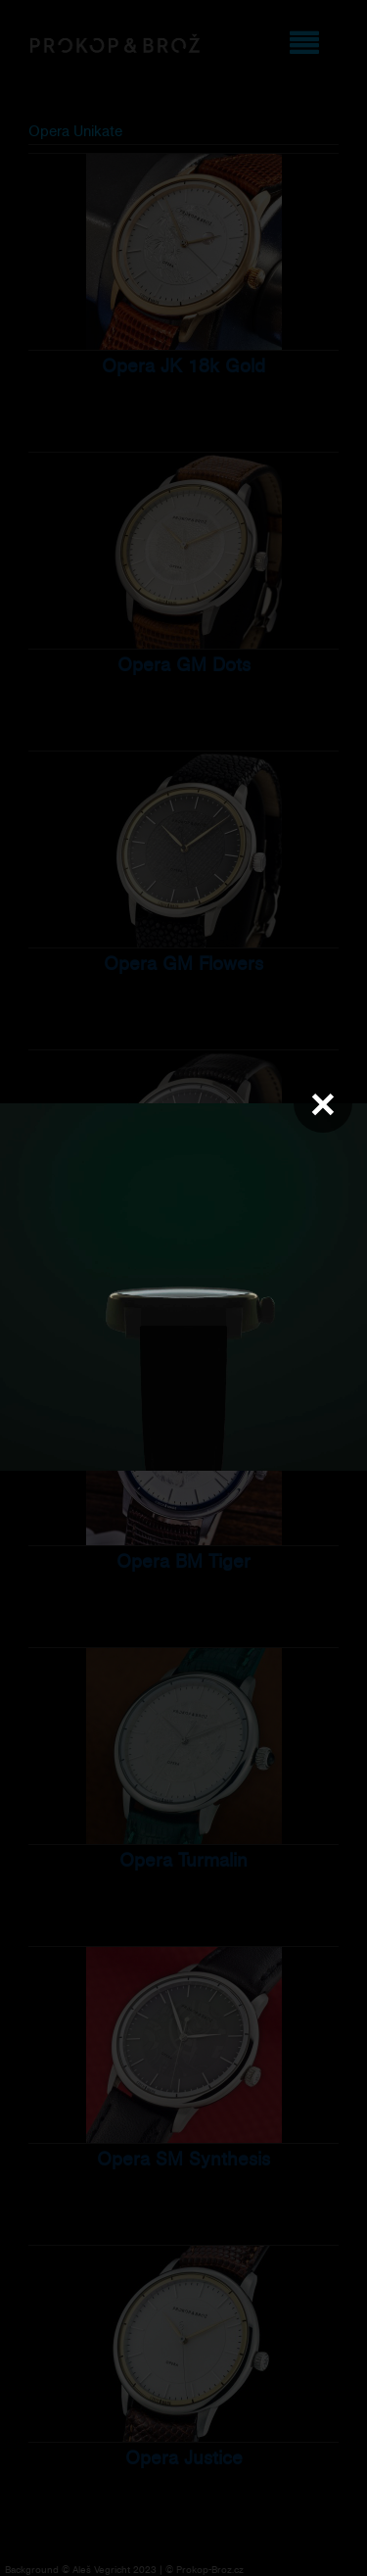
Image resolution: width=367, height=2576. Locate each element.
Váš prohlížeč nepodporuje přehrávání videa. (183, 1287)
